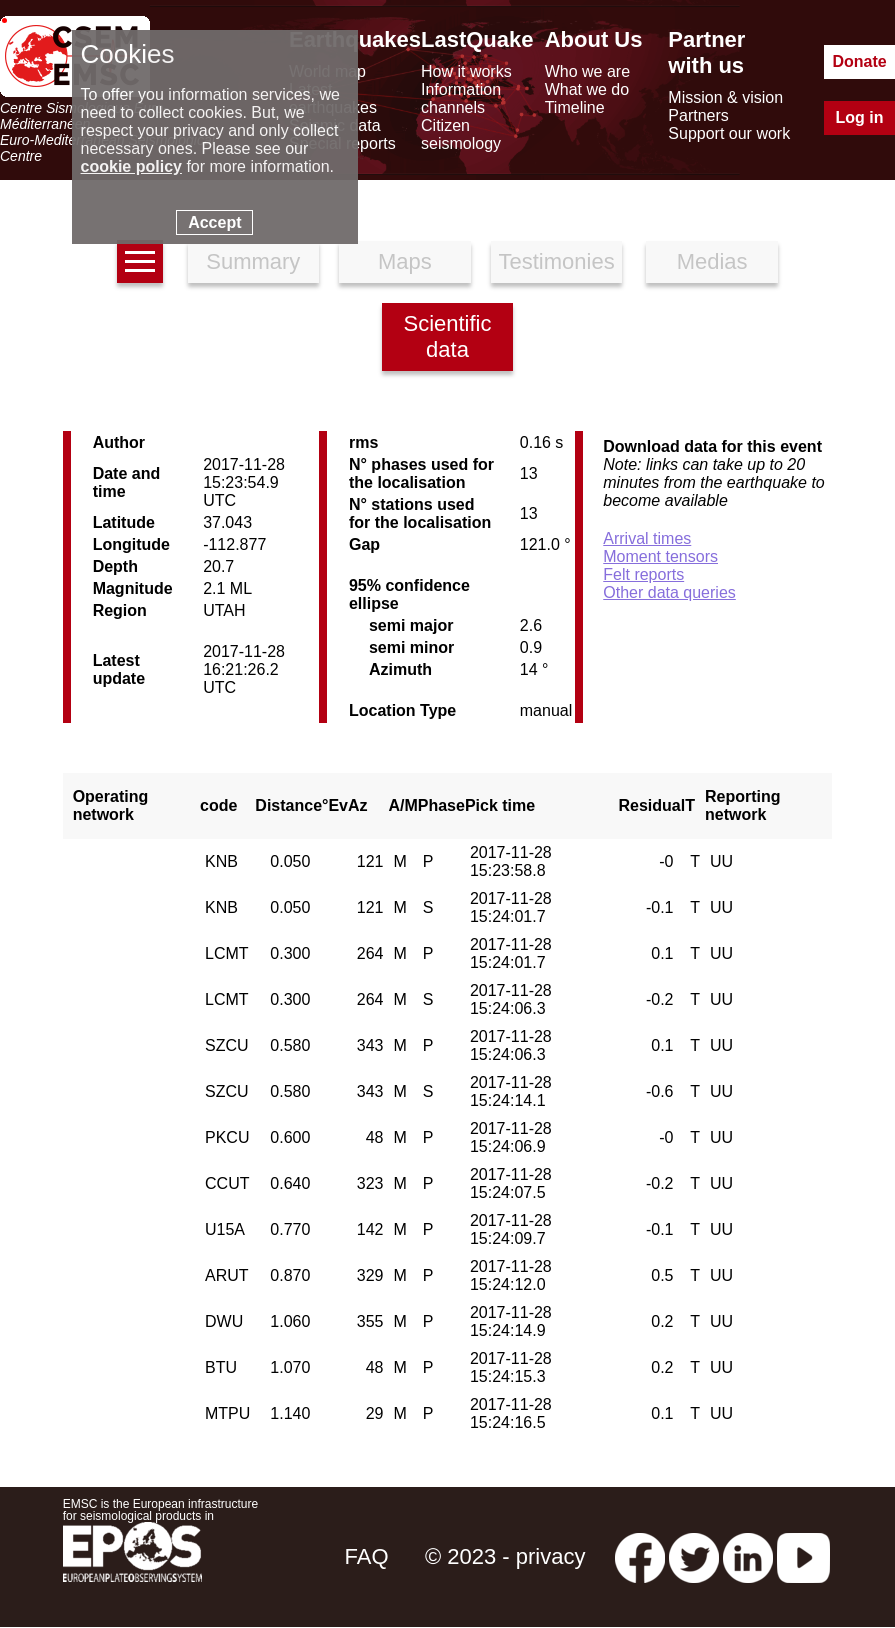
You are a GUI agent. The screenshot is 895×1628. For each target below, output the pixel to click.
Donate (859, 61)
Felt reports (643, 574)
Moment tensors (660, 556)
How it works (466, 71)
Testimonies (557, 261)
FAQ (367, 1556)
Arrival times (647, 538)
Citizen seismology (461, 134)
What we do (587, 89)
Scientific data (447, 336)
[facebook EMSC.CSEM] (640, 1556)
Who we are (587, 71)
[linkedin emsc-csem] (748, 1556)
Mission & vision (725, 97)
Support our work (729, 133)
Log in (860, 117)
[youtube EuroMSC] (803, 1556)
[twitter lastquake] (694, 1556)
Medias (712, 261)
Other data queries (669, 592)
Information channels (461, 98)
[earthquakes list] (140, 261)
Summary (253, 261)
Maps (405, 261)
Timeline (575, 107)
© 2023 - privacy (505, 1556)
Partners (698, 115)
